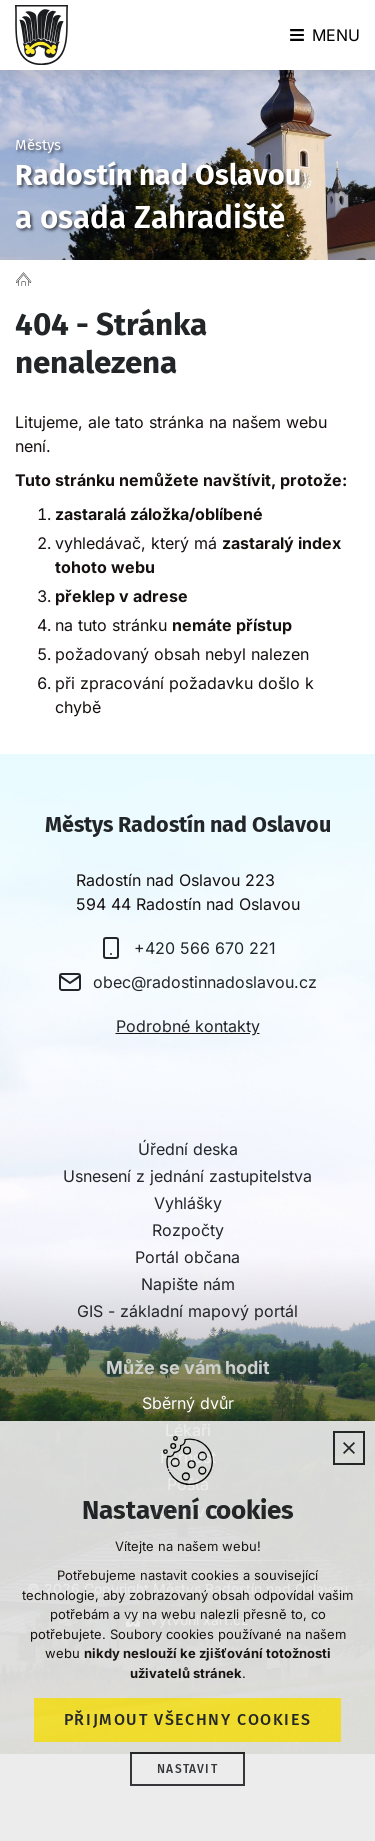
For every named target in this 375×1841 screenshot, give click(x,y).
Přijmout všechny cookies (187, 1719)
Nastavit (187, 1769)
